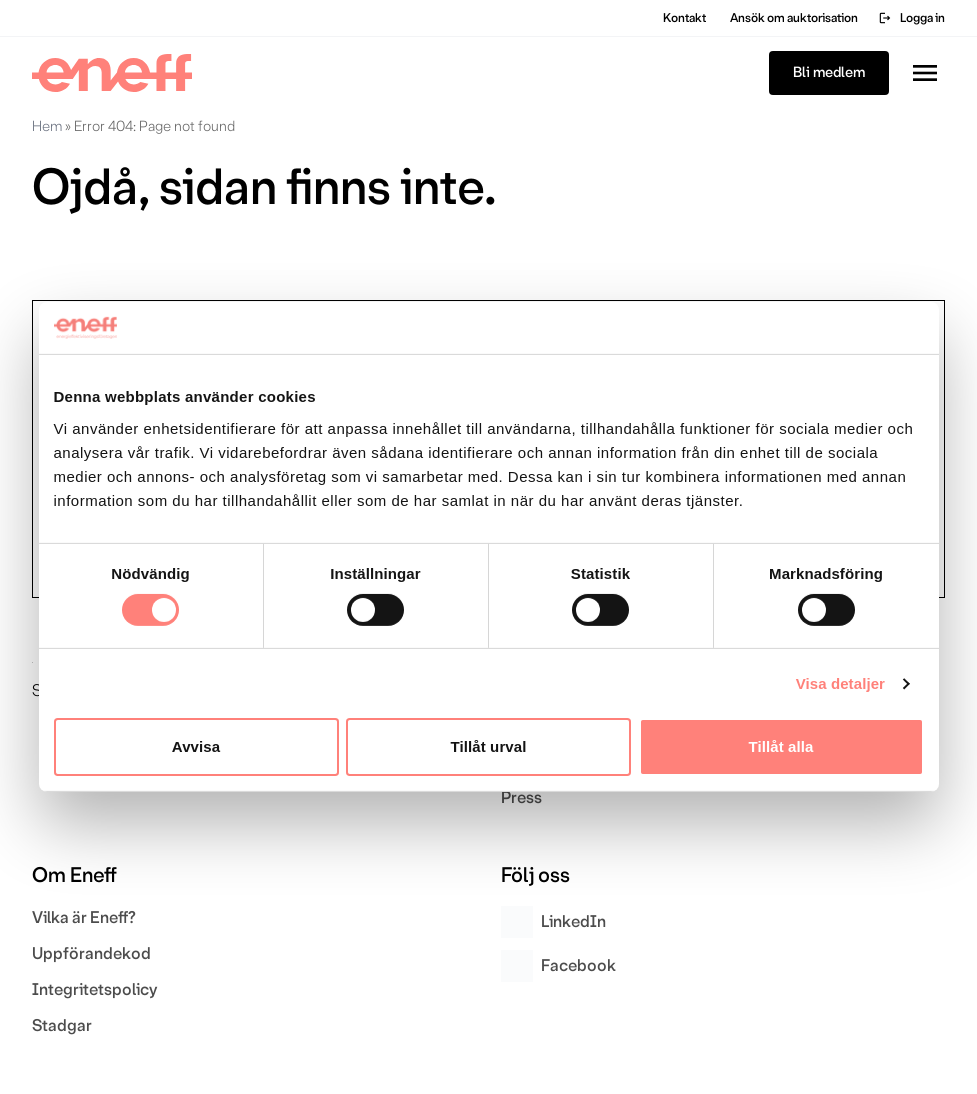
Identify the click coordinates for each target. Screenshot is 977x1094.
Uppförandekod (91, 953)
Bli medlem (829, 72)
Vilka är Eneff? (84, 917)
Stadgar (62, 1025)
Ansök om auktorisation (794, 18)
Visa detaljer (840, 683)
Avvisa (196, 746)
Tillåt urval (489, 746)
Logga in (911, 18)
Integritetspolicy (94, 989)
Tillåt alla (780, 746)
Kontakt (684, 18)
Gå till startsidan (116, 251)
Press (521, 797)
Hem (47, 126)
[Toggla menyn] (925, 73)
